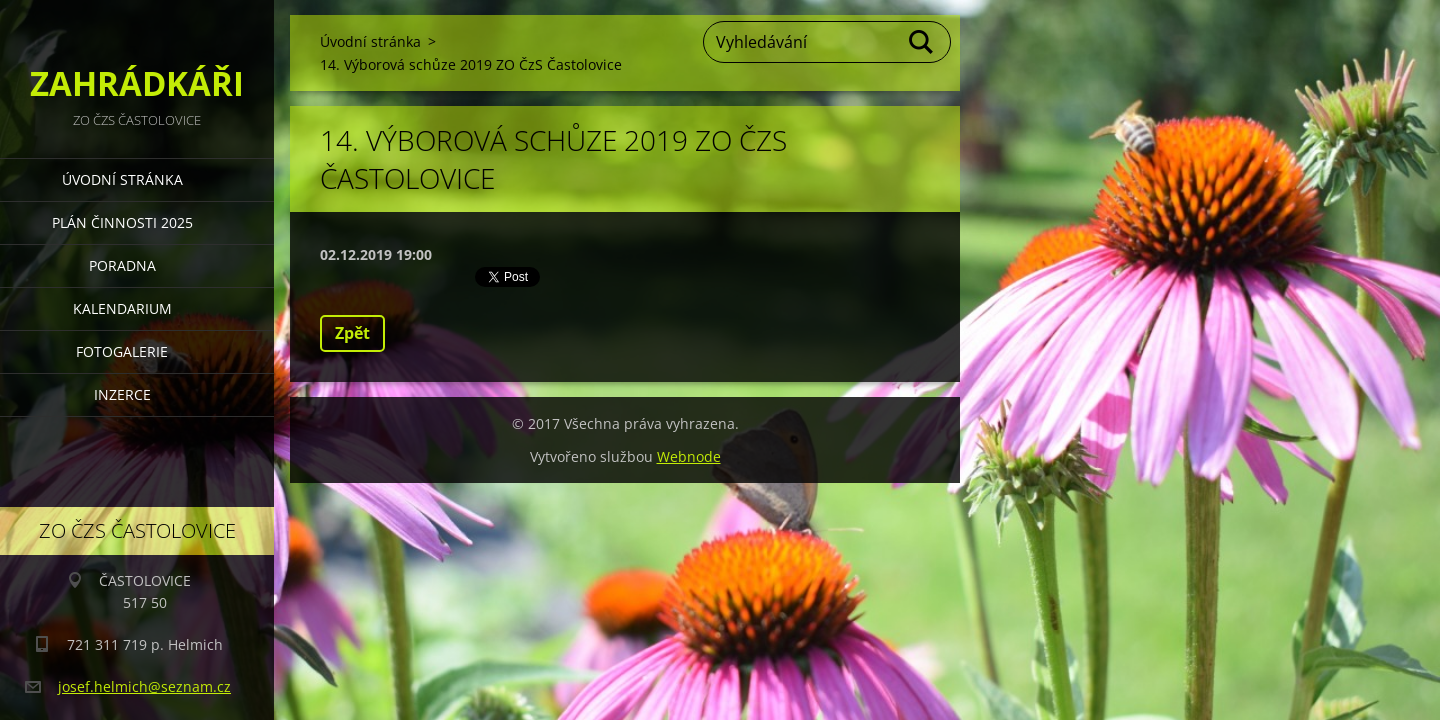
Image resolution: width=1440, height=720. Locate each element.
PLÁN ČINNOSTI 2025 (122, 222)
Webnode (689, 456)
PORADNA (122, 265)
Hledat (922, 42)
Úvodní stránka (122, 179)
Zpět (352, 333)
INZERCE (122, 394)
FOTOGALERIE (122, 351)
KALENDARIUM (122, 308)
